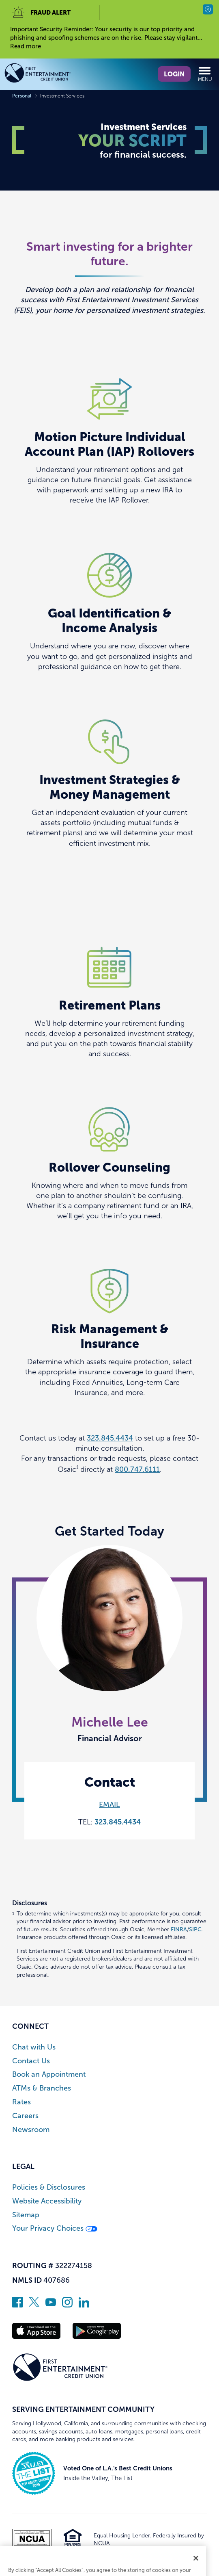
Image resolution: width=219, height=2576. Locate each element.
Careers (25, 2116)
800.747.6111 (137, 1469)
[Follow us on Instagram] (67, 2305)
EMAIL (109, 1804)
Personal (21, 95)
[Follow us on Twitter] (34, 2305)
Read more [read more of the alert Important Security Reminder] (25, 46)
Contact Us (31, 2061)
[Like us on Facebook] (17, 2305)
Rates (21, 2102)
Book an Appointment (49, 2074)
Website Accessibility (47, 2201)
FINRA (179, 1929)
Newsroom (30, 2130)
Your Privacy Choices (54, 2228)
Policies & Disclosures (48, 2187)
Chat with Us (34, 2047)
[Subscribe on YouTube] (50, 2305)
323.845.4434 (110, 1438)
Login (174, 74)
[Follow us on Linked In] (84, 2305)
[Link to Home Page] (52, 74)
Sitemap (25, 2215)
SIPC (195, 1929)
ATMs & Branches (41, 2088)
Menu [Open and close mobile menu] (205, 74)
